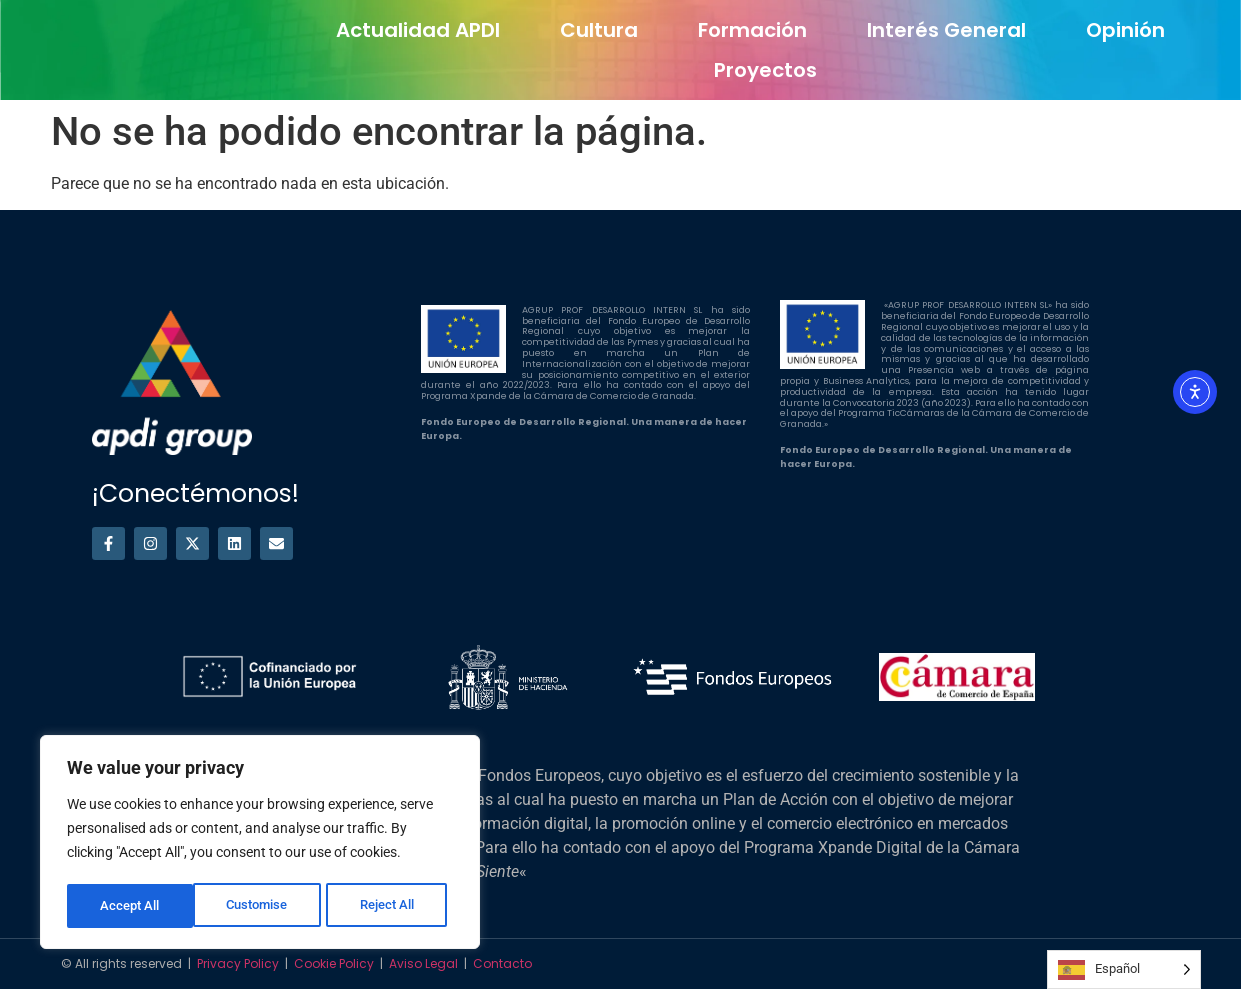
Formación (752, 30)
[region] (260, 844)
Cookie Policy (334, 963)
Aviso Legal (423, 963)
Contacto (502, 963)
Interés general (946, 30)
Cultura (599, 30)
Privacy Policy (238, 963)
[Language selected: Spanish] (1124, 969)
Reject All (262, 906)
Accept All (392, 906)
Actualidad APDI (418, 30)
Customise (131, 906)
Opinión (1125, 30)
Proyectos (765, 70)
